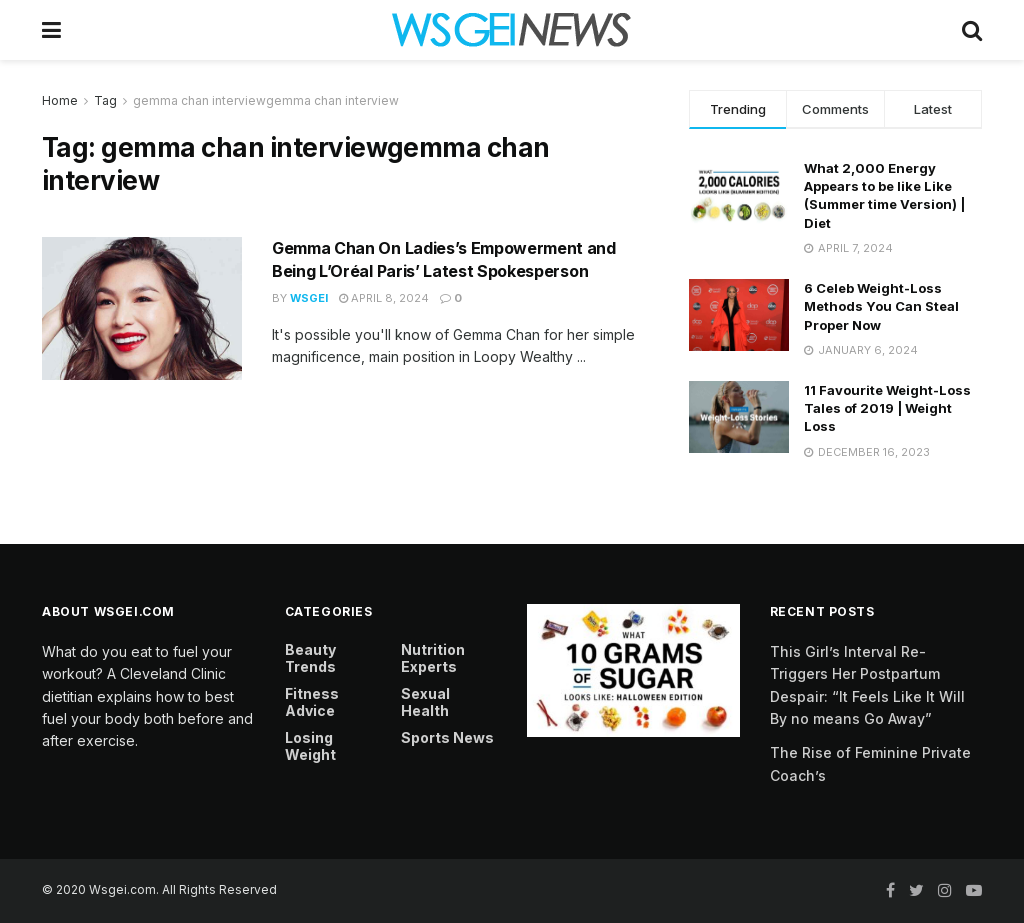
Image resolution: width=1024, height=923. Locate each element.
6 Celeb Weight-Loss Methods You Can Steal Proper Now (881, 306)
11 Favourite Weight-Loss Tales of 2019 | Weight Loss (887, 408)
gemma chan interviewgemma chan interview (266, 100)
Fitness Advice (312, 702)
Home (60, 100)
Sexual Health (425, 702)
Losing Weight (310, 746)
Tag (105, 100)
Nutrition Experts (433, 658)
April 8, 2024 (384, 298)
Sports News (447, 737)
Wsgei (309, 298)
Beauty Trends (310, 658)
